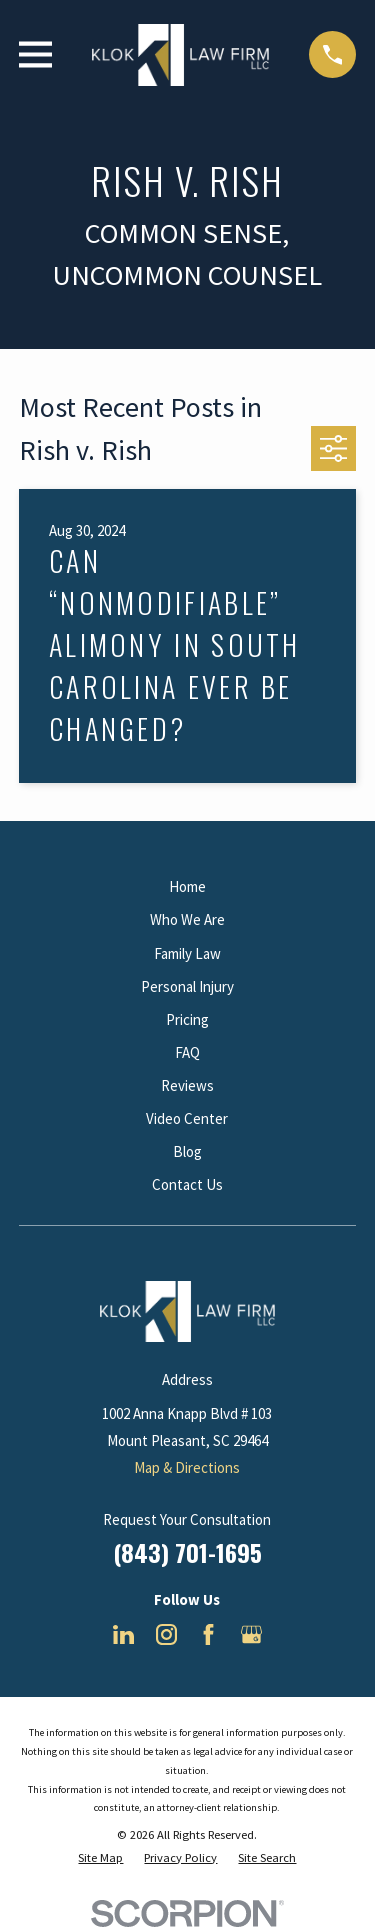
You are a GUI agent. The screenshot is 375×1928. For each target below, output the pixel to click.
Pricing (187, 1019)
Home (187, 886)
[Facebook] (208, 1634)
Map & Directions (187, 1467)
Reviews (187, 1085)
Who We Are (187, 919)
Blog (187, 1151)
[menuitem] (100, 1858)
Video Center (187, 1118)
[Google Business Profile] (251, 1634)
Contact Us (187, 1184)
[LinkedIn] (123, 1634)
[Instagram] (166, 1634)
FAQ (187, 1052)
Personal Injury (187, 986)
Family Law (187, 953)
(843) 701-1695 (187, 1552)
